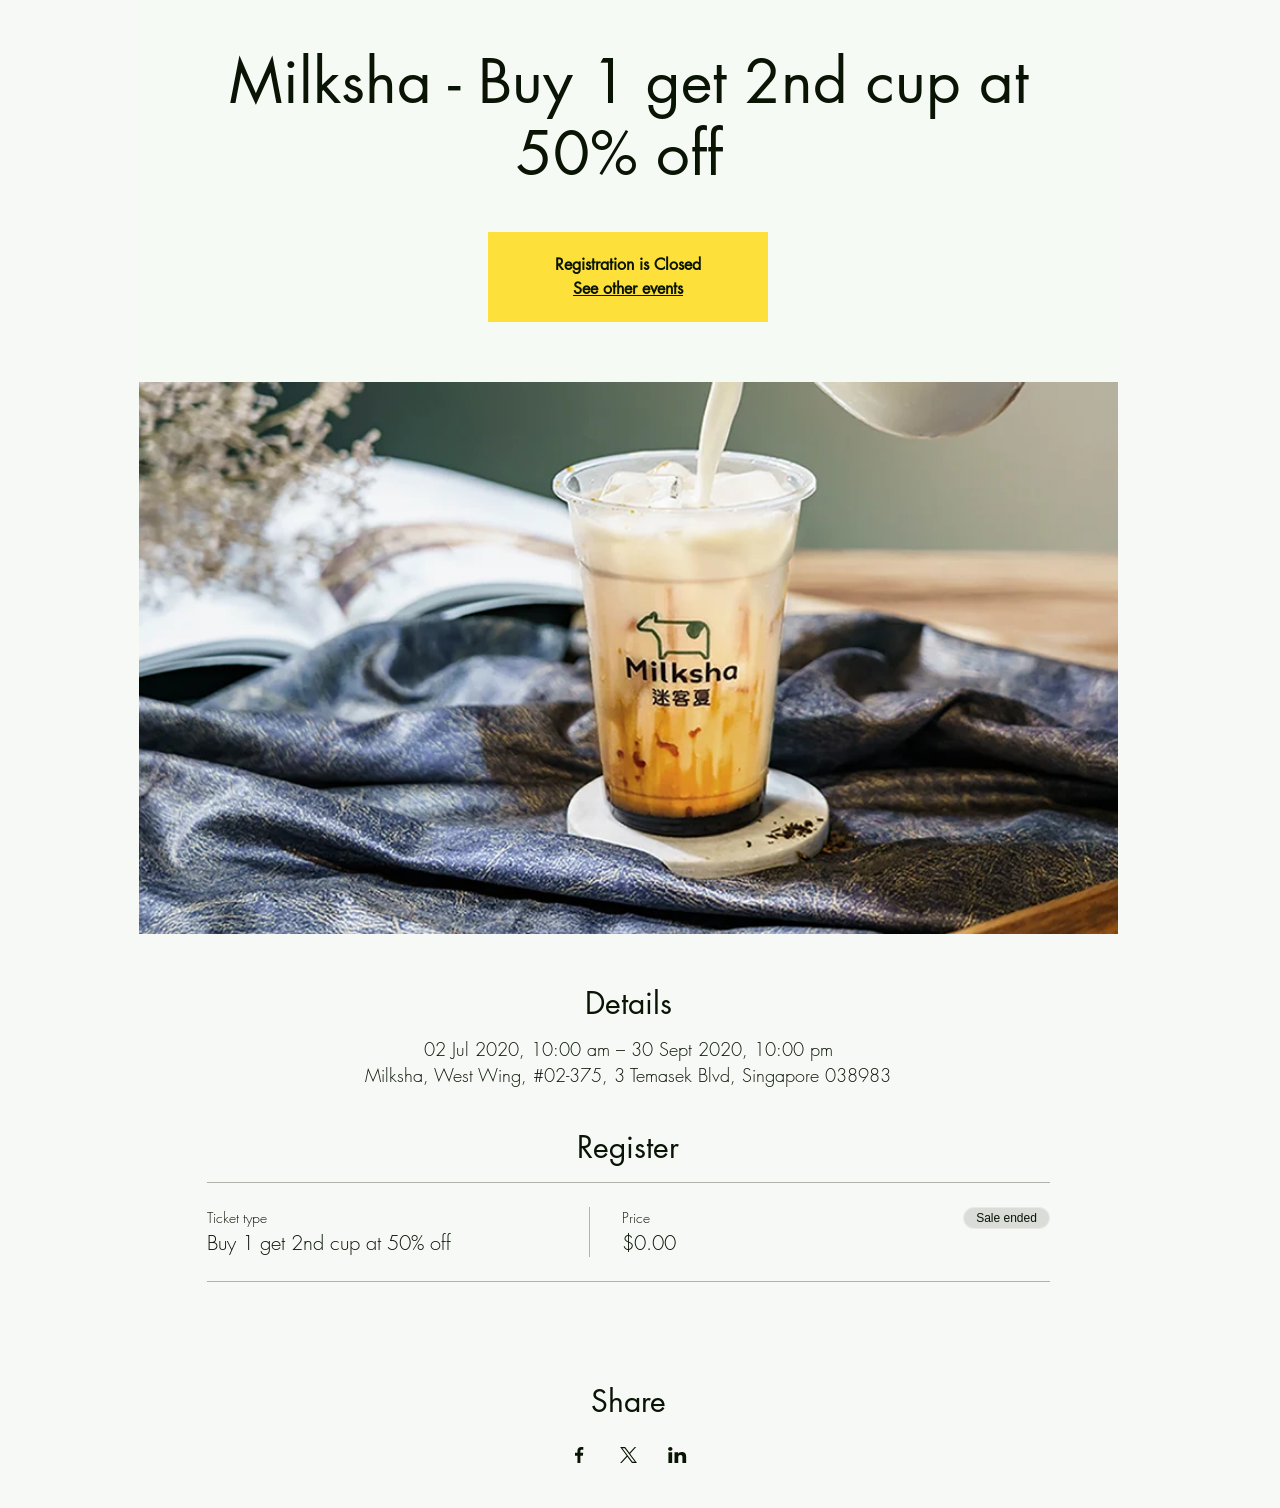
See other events (628, 288)
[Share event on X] (628, 1455)
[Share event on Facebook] (579, 1455)
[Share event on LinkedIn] (677, 1455)
